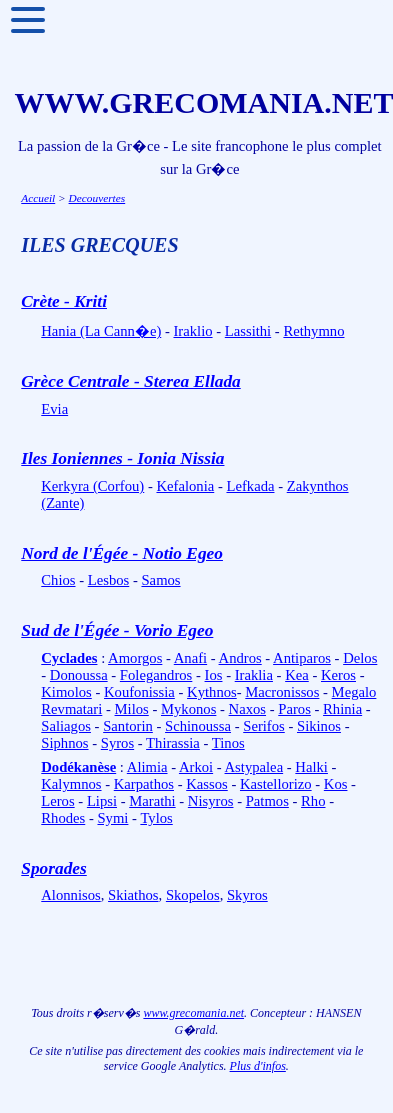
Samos (160, 580)
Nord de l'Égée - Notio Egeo (122, 553)
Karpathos (144, 784)
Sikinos (319, 726)
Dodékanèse (78, 767)
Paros (294, 709)
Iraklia (254, 675)
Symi (112, 818)
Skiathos (133, 895)
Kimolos (66, 692)
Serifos (264, 726)
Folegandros (156, 675)
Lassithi (248, 331)
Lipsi (102, 801)
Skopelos (193, 895)
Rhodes (63, 818)
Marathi (152, 801)
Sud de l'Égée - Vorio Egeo (117, 630)
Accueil (38, 198)
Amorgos (135, 658)
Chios (58, 580)
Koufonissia (139, 692)
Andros (240, 658)
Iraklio (192, 331)
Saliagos (66, 726)
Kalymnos (71, 784)
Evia (54, 409)
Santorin (128, 726)
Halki (311, 767)
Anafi (190, 658)
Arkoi (196, 767)
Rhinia (342, 709)
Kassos (207, 784)
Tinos (228, 743)
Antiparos (302, 658)
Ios (214, 675)
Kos (336, 784)
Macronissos (282, 692)
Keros (338, 675)
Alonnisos (70, 895)
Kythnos (212, 692)
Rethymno (313, 331)
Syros (117, 743)
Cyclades (69, 658)
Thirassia (173, 743)
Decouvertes (97, 198)
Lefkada (250, 486)
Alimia (147, 767)
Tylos (156, 818)
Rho (313, 801)
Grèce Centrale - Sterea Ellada (130, 381)
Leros (57, 801)
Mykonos (188, 709)
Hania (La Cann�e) (101, 331)
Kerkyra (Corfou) (92, 486)
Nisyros (211, 801)
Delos (360, 658)
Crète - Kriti (64, 301)
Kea (297, 675)
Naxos (247, 709)
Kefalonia (185, 486)
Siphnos (64, 743)
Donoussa (79, 675)
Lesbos (109, 580)
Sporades (53, 868)
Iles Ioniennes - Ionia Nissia (122, 458)
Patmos (267, 801)
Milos (132, 709)
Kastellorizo (276, 784)
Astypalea (254, 767)
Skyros (247, 895)
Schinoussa (198, 726)
